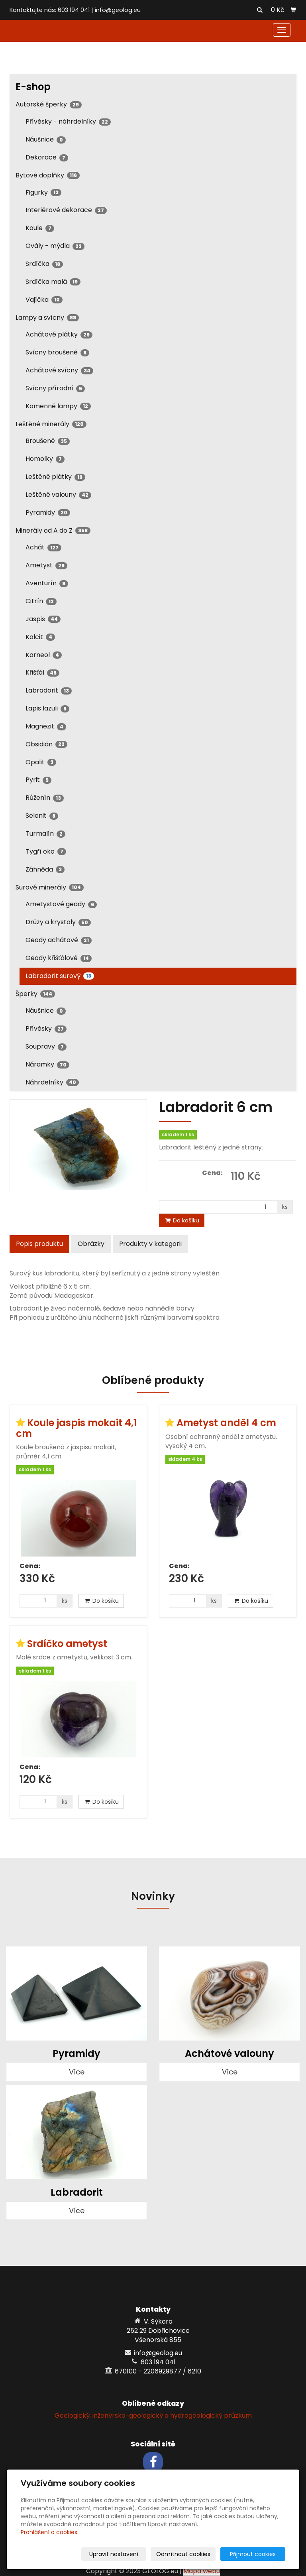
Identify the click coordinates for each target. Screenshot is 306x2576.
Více (76, 2072)
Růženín (45, 797)
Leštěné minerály (51, 424)
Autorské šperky (49, 104)
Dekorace (47, 157)
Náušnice (46, 139)
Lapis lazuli (47, 708)
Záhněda (45, 869)
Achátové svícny (59, 370)
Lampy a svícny (47, 317)
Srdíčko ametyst (67, 1643)
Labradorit (49, 690)
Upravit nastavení (123, 2554)
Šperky (35, 993)
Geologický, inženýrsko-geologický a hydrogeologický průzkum (153, 2415)
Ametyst (46, 565)
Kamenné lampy (58, 406)
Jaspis (43, 619)
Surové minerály (50, 887)
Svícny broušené (57, 352)
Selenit (42, 815)
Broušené (48, 440)
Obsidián (46, 744)
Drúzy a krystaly (58, 922)
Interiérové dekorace (66, 210)
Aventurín (47, 583)
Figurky (43, 192)
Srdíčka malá (53, 281)
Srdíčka (44, 263)
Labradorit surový (60, 975)
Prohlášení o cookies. (49, 2532)
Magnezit (46, 726)
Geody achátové (59, 940)
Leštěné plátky (55, 476)
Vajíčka (44, 299)
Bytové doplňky (48, 175)
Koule (40, 227)
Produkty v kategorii (150, 1243)
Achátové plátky (59, 334)
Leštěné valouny (58, 494)
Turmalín (45, 833)
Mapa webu (201, 2571)
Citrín (41, 601)
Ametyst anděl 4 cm (226, 1422)
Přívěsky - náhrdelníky (68, 121)
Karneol (44, 654)
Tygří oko (46, 851)
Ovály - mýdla (55, 245)
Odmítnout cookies (191, 2554)
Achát (43, 547)
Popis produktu (39, 1243)
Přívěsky (46, 1028)
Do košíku (181, 1220)
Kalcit (40, 637)
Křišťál (42, 672)
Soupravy (46, 1046)
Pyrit (38, 779)
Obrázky (91, 1243)
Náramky (47, 1064)
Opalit (41, 762)
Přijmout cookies (255, 2554)
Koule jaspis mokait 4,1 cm (76, 1428)
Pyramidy (48, 512)
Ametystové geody (61, 904)
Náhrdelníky (52, 1082)
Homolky (45, 458)
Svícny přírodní (55, 388)
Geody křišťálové (59, 957)
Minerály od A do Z (53, 530)
